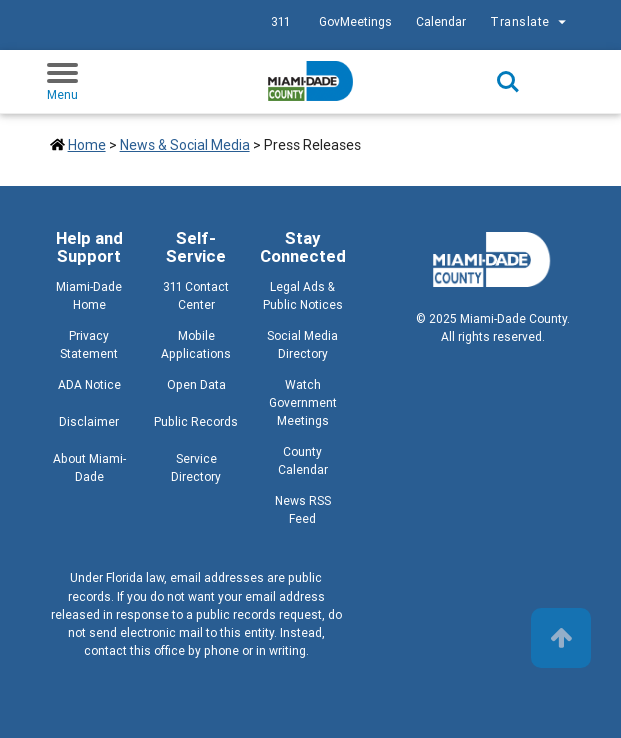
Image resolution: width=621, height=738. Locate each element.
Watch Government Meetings (303, 402)
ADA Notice (89, 384)
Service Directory (196, 467)
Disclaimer (89, 421)
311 (280, 21)
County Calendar (303, 460)
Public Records (196, 421)
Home (87, 145)
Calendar (441, 21)
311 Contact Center (196, 295)
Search (508, 82)
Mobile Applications (196, 344)
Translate (530, 22)
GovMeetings (355, 21)
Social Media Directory (302, 344)
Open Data (196, 384)
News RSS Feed (303, 509)
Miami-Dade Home (89, 295)
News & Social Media (185, 145)
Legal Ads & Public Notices (303, 295)
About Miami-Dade (89, 467)
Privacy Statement (89, 344)
